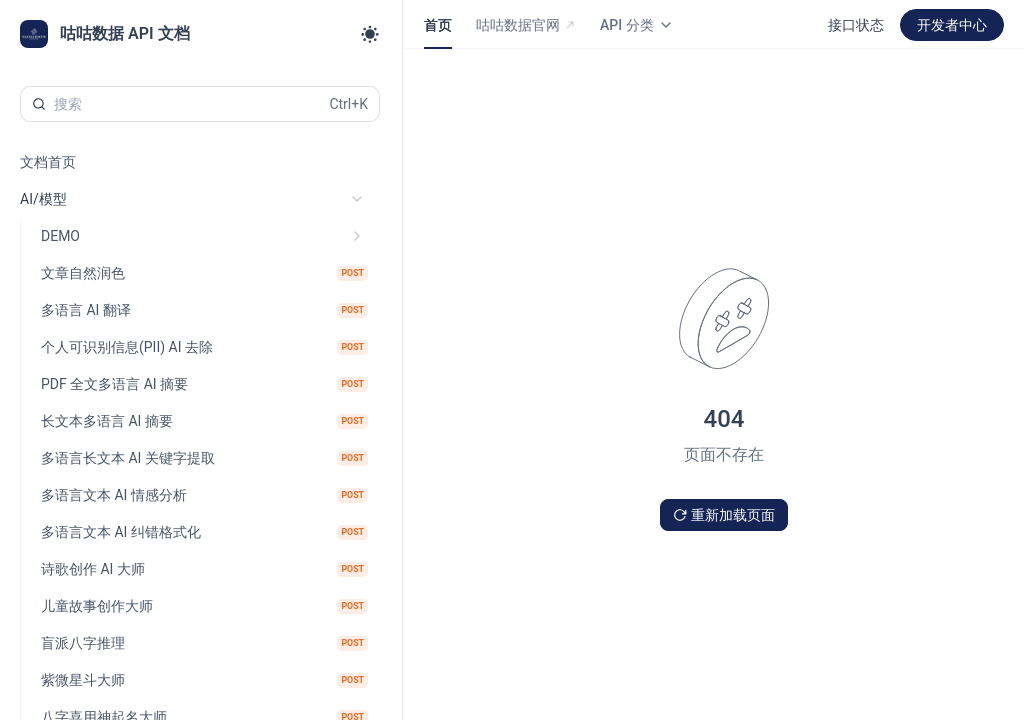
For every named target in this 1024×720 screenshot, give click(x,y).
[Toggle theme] (370, 34)
